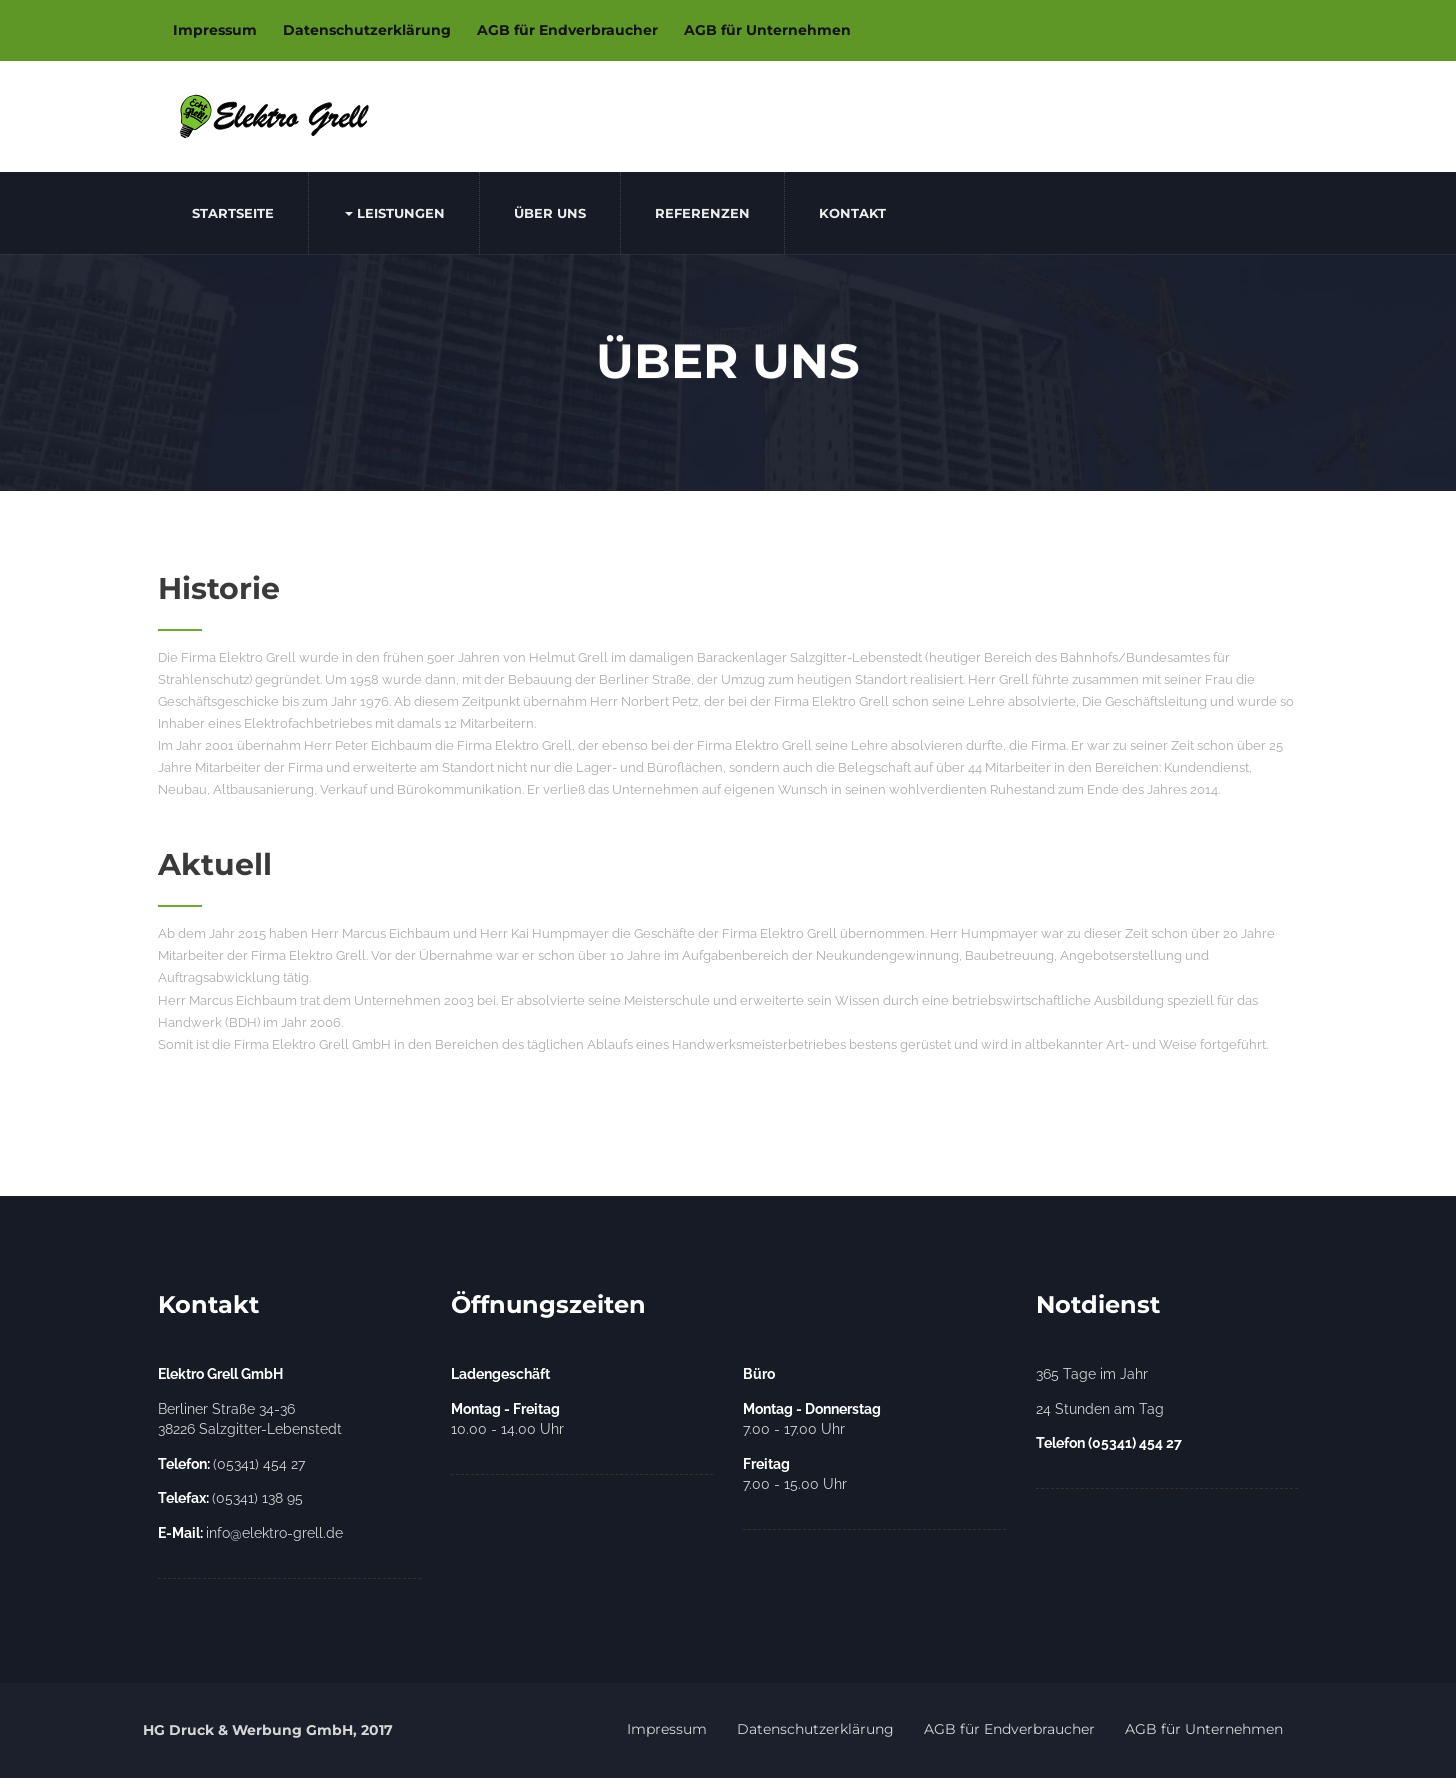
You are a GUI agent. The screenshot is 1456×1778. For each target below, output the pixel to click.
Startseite (233, 213)
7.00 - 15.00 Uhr (795, 1474)
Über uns (550, 213)
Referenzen (702, 213)
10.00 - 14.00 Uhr (507, 1419)
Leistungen (395, 213)
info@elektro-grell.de (250, 1533)
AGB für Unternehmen (767, 30)
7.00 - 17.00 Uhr (812, 1419)
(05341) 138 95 (230, 1498)
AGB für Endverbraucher (567, 30)
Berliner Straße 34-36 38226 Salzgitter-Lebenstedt (250, 1419)
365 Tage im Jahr (1092, 1374)
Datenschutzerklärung (367, 30)
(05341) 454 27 (231, 1464)
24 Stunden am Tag (1100, 1409)
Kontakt (852, 213)
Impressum (215, 30)
